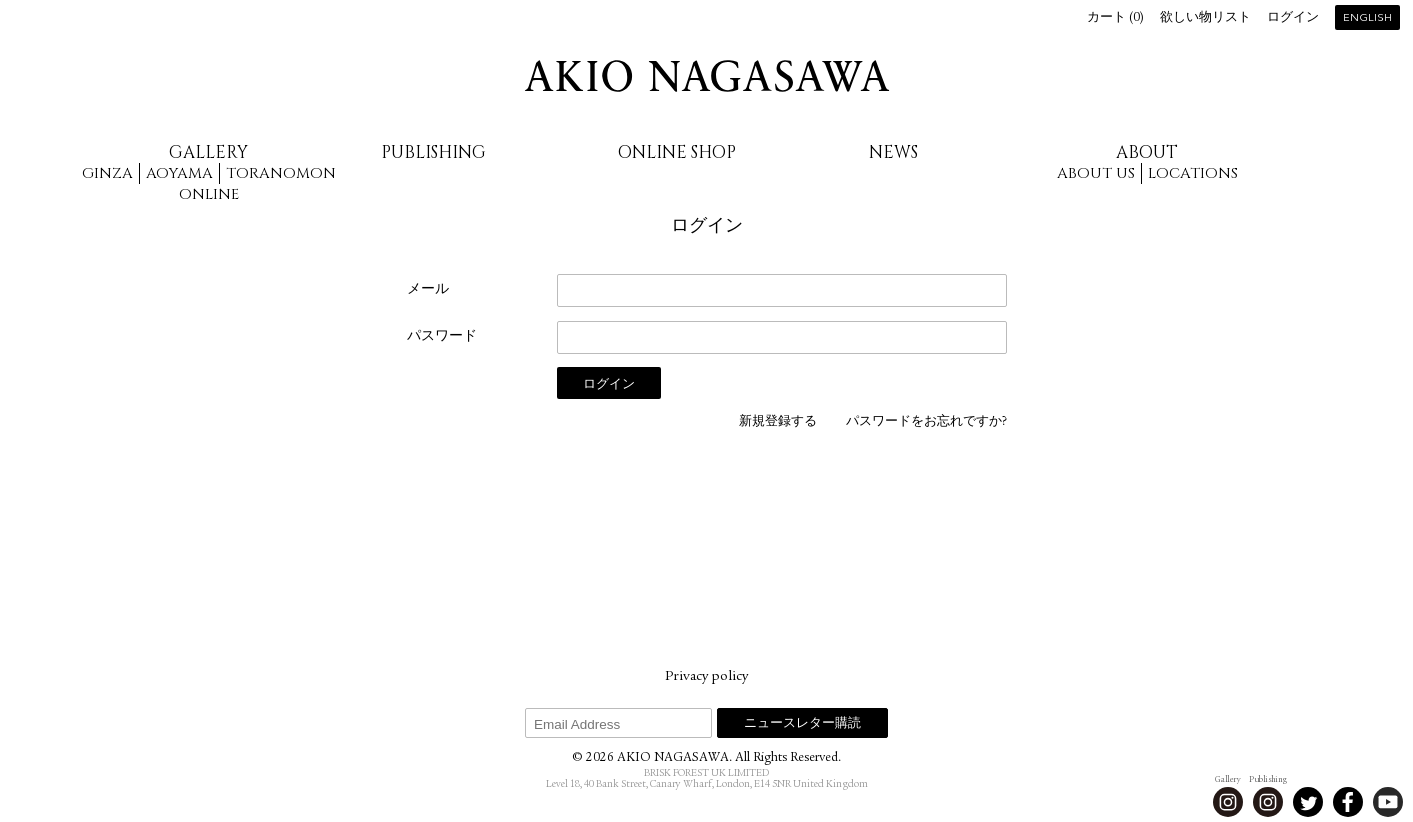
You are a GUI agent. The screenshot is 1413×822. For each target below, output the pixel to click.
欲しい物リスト (1205, 18)
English (1367, 18)
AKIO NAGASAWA (707, 76)
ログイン (1293, 18)
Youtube (1388, 802)
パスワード (442, 337)
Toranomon (281, 173)
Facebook (1348, 802)
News (893, 152)
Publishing (433, 152)
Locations (1193, 173)
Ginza (107, 173)
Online (209, 194)
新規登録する (778, 422)
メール (428, 290)
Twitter (1308, 802)
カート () (1115, 18)
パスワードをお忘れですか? (926, 422)
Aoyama (179, 173)
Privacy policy (706, 677)
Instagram (1228, 802)
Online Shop (677, 152)
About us (1096, 173)
